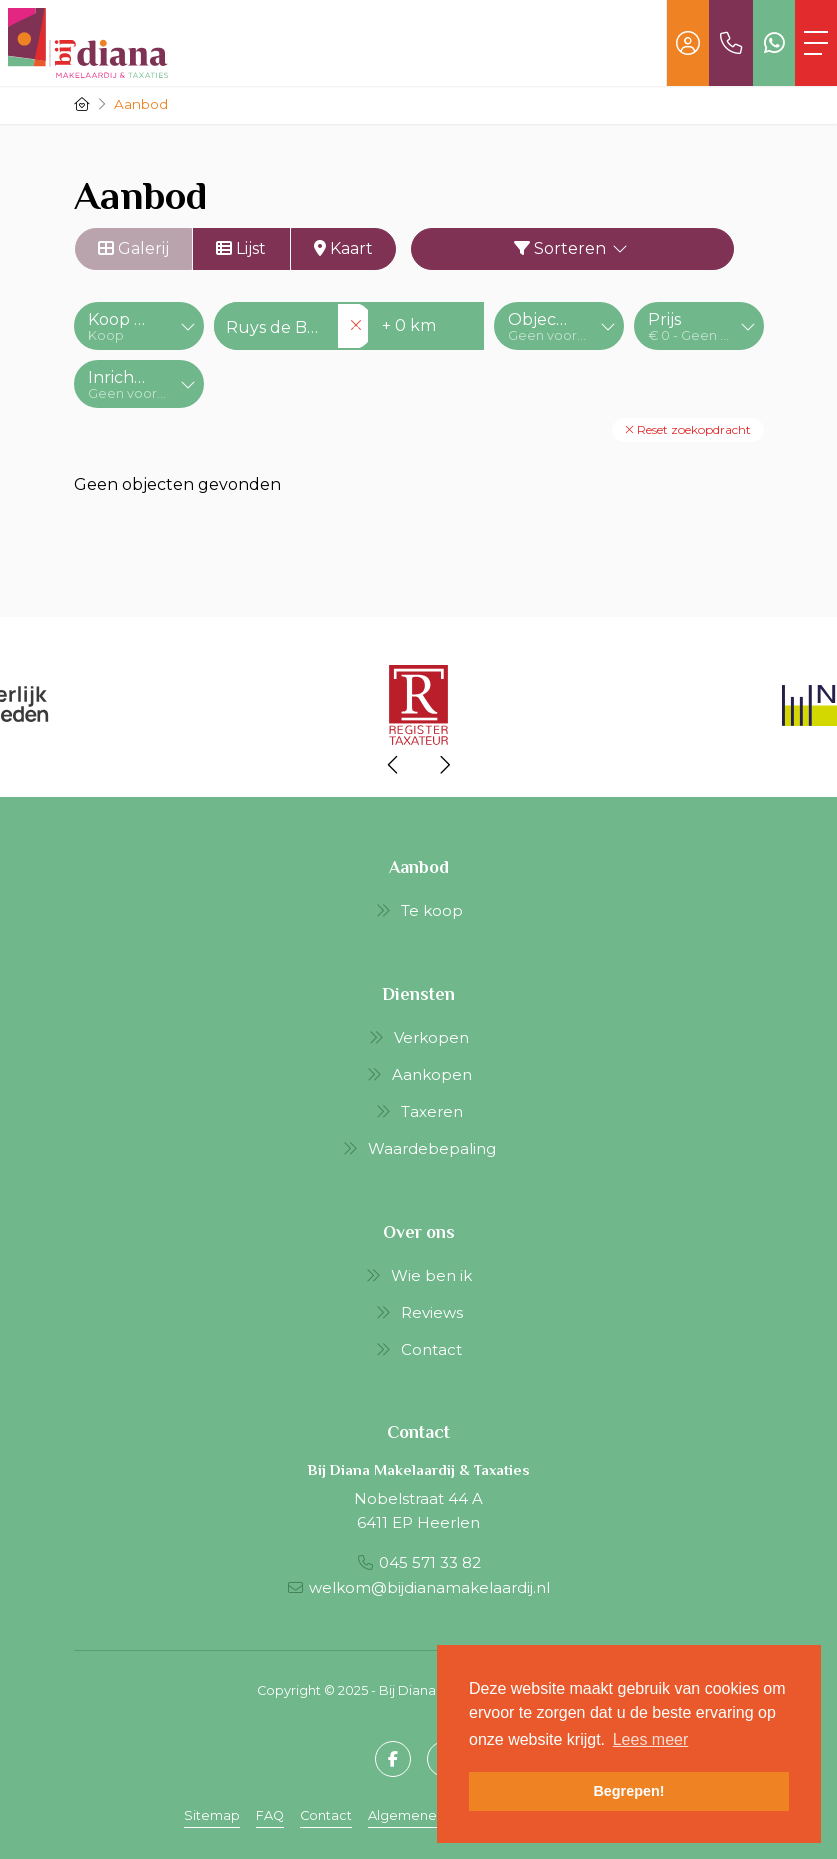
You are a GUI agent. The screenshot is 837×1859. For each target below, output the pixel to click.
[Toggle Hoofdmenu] (816, 43)
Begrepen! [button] (628, 1791)
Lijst (241, 248)
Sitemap (212, 1815)
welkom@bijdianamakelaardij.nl (429, 1587)
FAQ (270, 1815)
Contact (326, 1815)
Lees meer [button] (651, 1739)
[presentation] (394, 765)
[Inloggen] (688, 43)
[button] (688, 430)
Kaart (343, 248)
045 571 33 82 (430, 1562)
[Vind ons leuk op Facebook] (393, 1759)
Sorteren (572, 248)
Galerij (133, 248)
